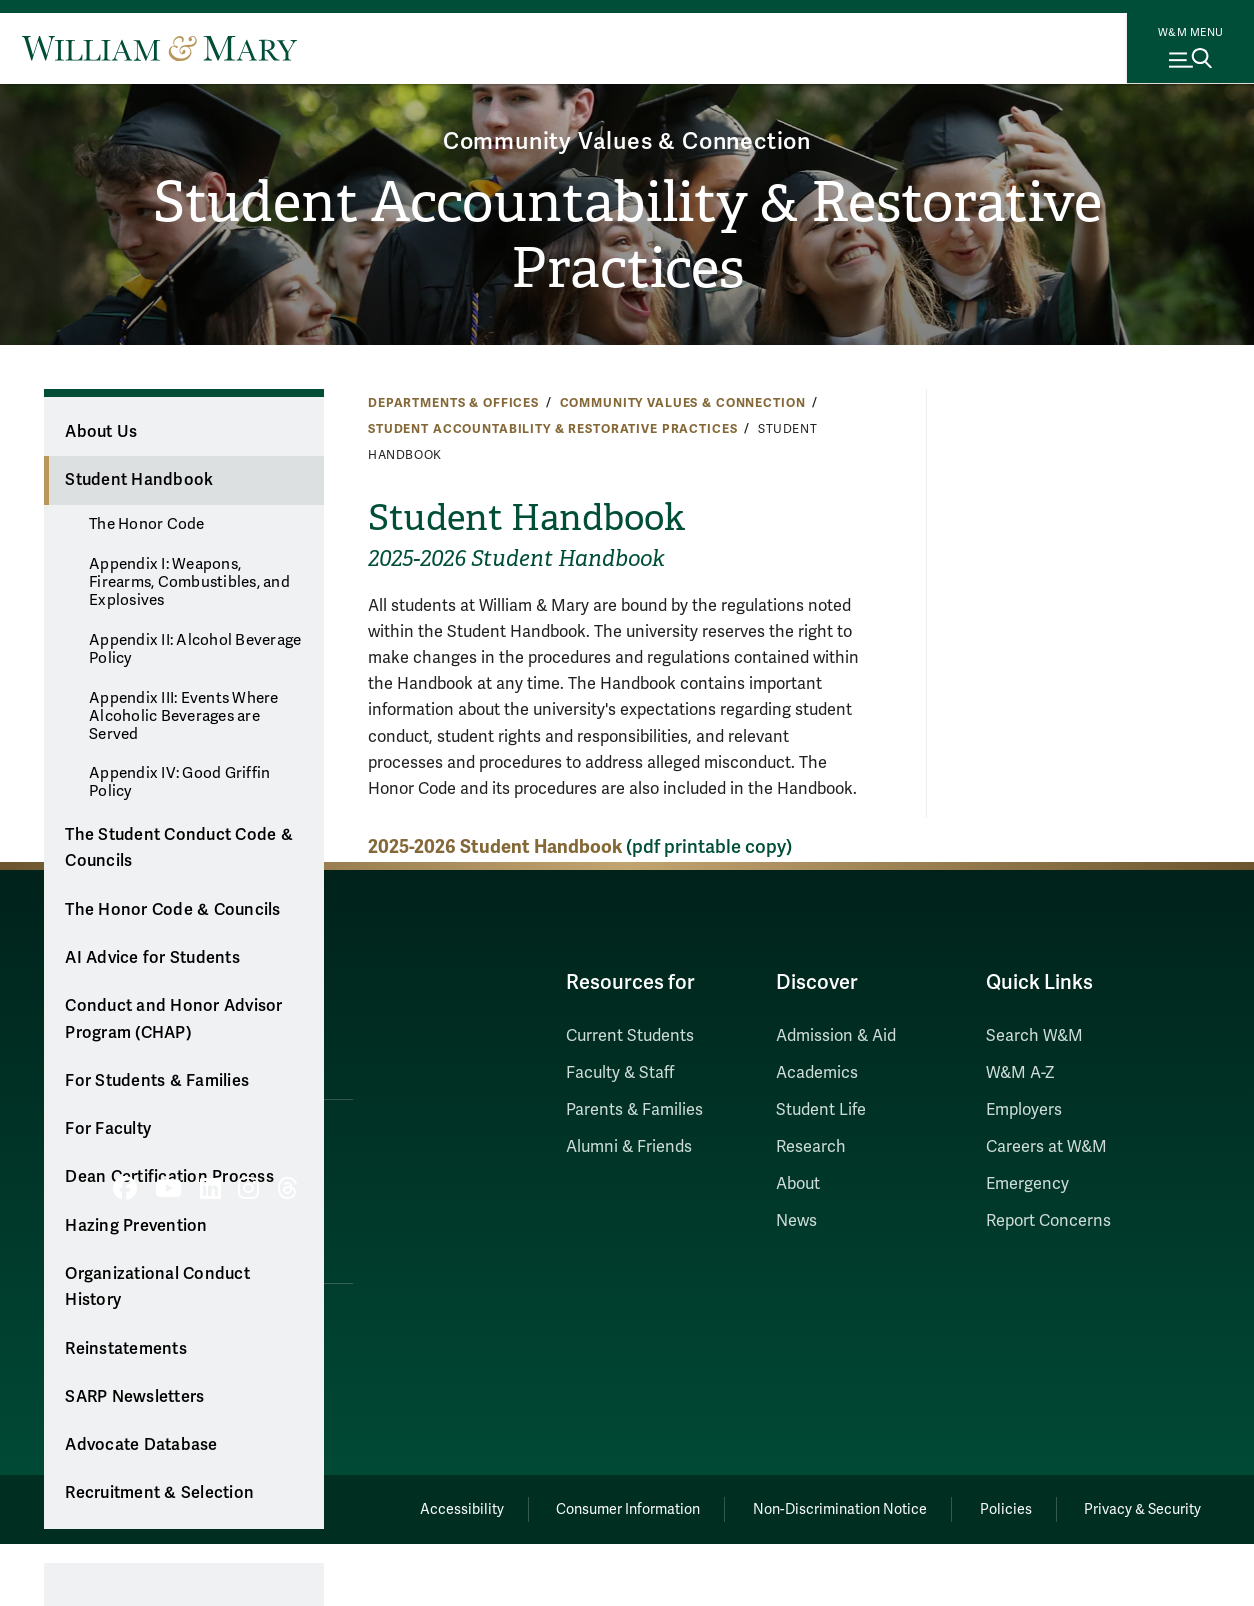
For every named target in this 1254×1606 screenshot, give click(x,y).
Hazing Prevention (136, 1226)
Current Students (630, 1036)
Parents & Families (634, 1110)
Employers (1024, 1110)
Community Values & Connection (626, 137)
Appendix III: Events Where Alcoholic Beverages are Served (184, 716)
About (798, 1184)
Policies (997, 1506)
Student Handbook (139, 480)
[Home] (159, 48)
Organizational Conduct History (157, 1287)
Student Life (821, 1110)
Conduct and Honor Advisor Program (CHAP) (173, 1019)
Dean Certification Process (169, 1177)
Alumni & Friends (629, 1147)
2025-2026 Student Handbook (495, 846)
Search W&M (1034, 1036)
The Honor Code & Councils (172, 910)
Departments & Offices (453, 403)
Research (811, 1147)
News (796, 1221)
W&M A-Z (1020, 1073)
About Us (101, 432)
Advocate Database (141, 1445)
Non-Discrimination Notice (825, 1506)
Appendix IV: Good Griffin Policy (179, 782)
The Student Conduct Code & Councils (179, 848)
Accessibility (435, 1506)
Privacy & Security (1140, 1506)
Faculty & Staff (620, 1073)
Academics (817, 1073)
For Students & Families (157, 1081)
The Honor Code (147, 524)
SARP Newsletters (134, 1397)
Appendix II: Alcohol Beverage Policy (195, 649)
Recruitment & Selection (159, 1493)
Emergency (1027, 1184)
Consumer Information (608, 1506)
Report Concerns (1048, 1221)
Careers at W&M (1046, 1147)
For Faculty (108, 1129)
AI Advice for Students (152, 958)
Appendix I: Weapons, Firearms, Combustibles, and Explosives (189, 582)
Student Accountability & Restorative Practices (627, 236)
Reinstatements (126, 1349)
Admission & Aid (836, 1036)
